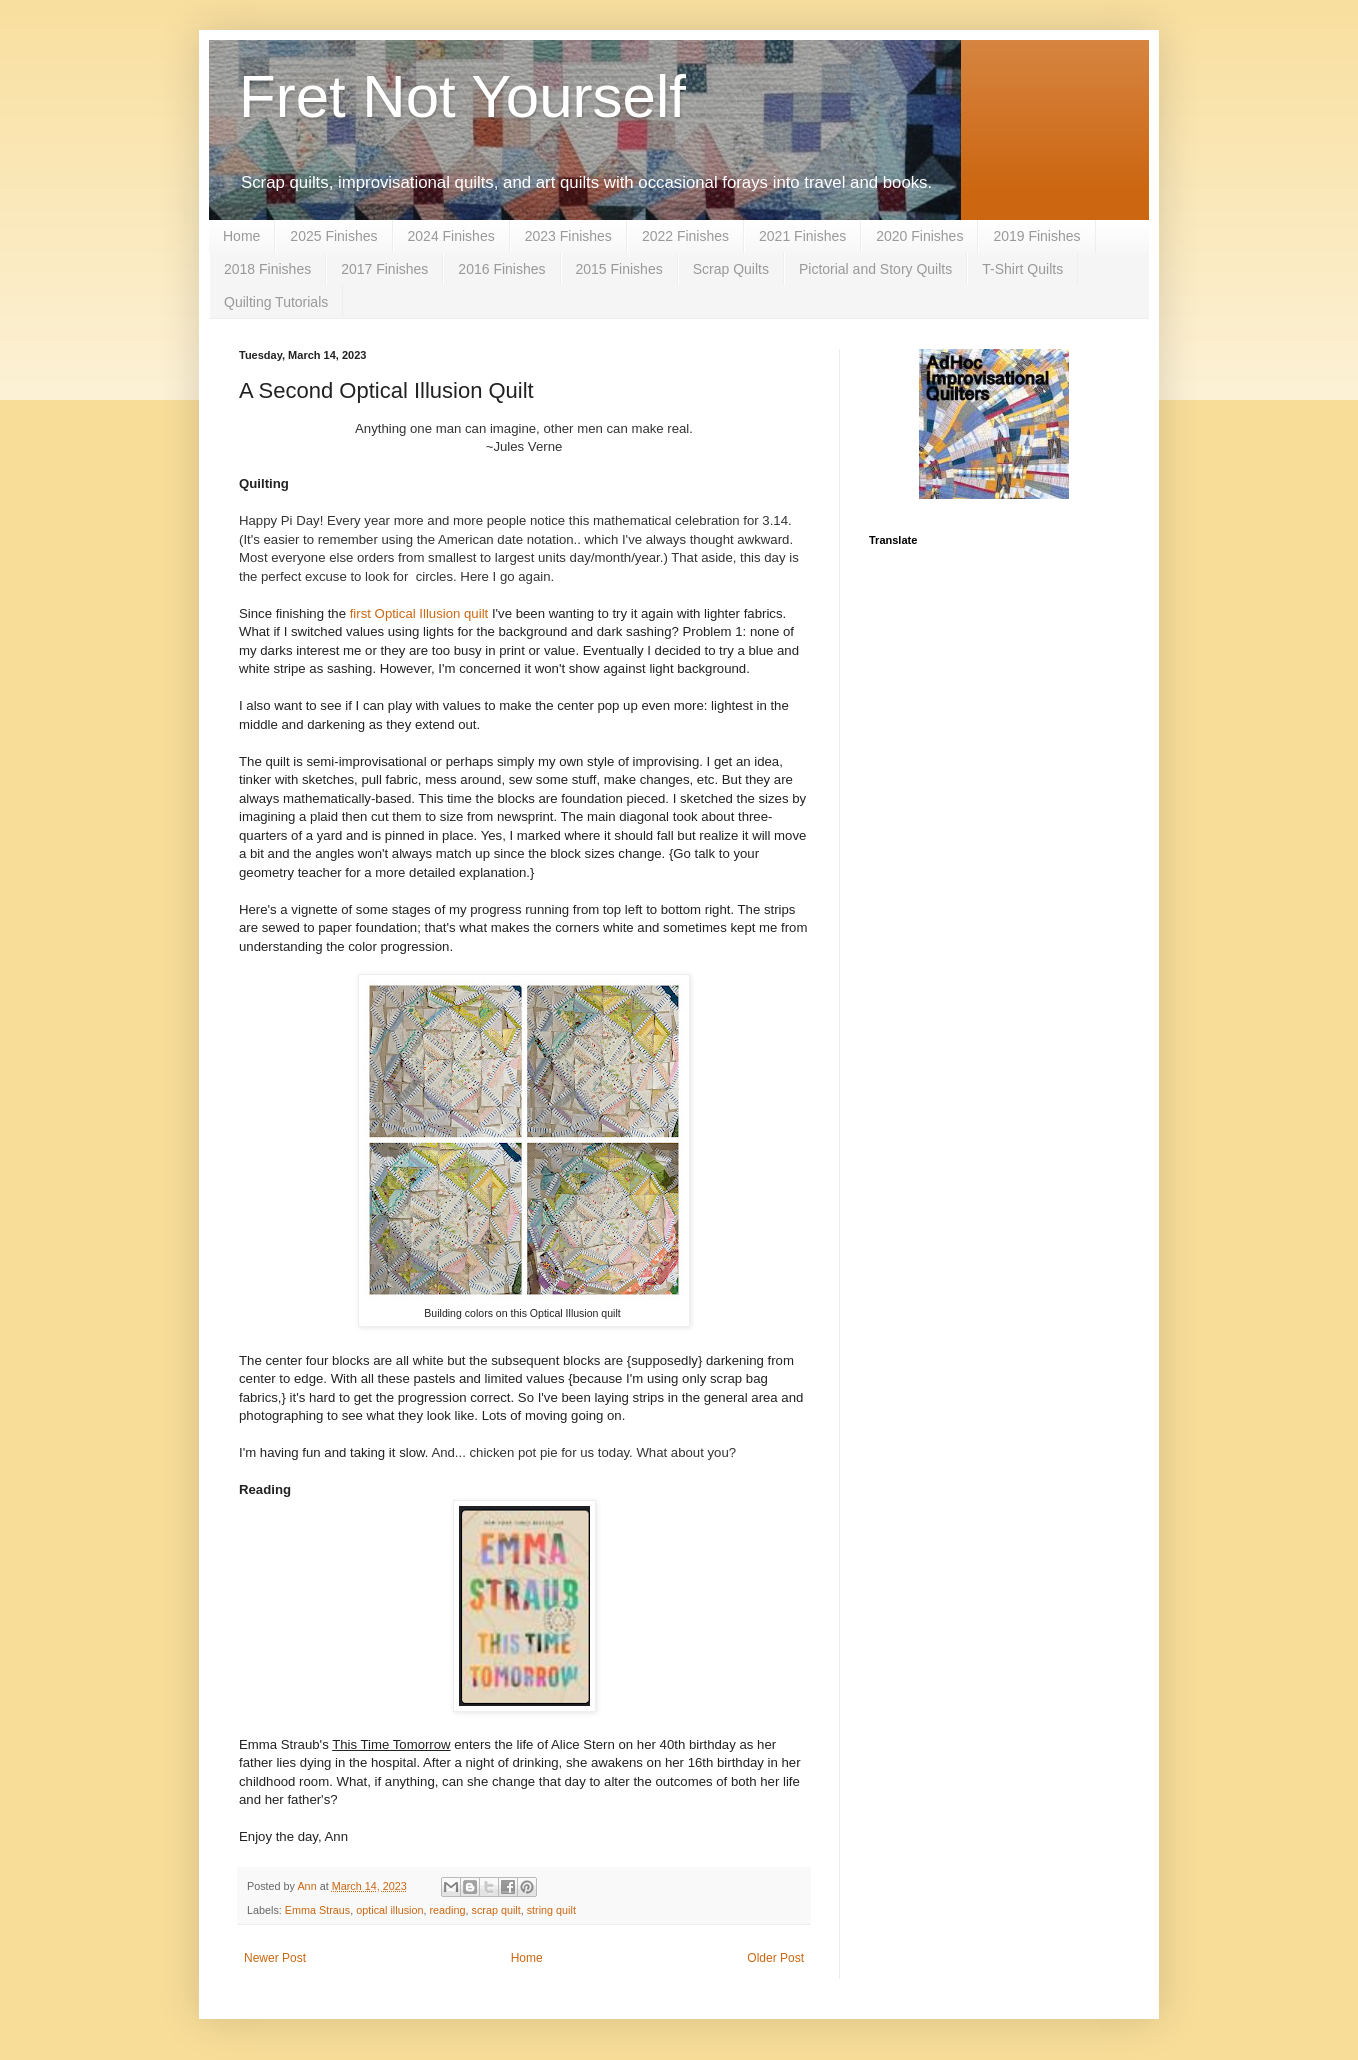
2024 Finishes (451, 236)
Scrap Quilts (731, 269)
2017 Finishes (384, 269)
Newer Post (275, 1958)
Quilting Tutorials (276, 302)
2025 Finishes (333, 236)
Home (241, 236)
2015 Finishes (619, 269)
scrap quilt (495, 1910)
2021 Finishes (802, 236)
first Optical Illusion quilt (417, 613)
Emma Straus (317, 1910)
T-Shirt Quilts (1022, 269)
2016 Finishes (501, 269)
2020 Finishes (919, 236)
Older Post (775, 1958)
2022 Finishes (685, 236)
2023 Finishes (568, 236)
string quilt (551, 1910)
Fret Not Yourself (462, 96)
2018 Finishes (267, 269)
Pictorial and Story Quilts (875, 269)
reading (447, 1910)
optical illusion (389, 1910)
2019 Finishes (1036, 236)
